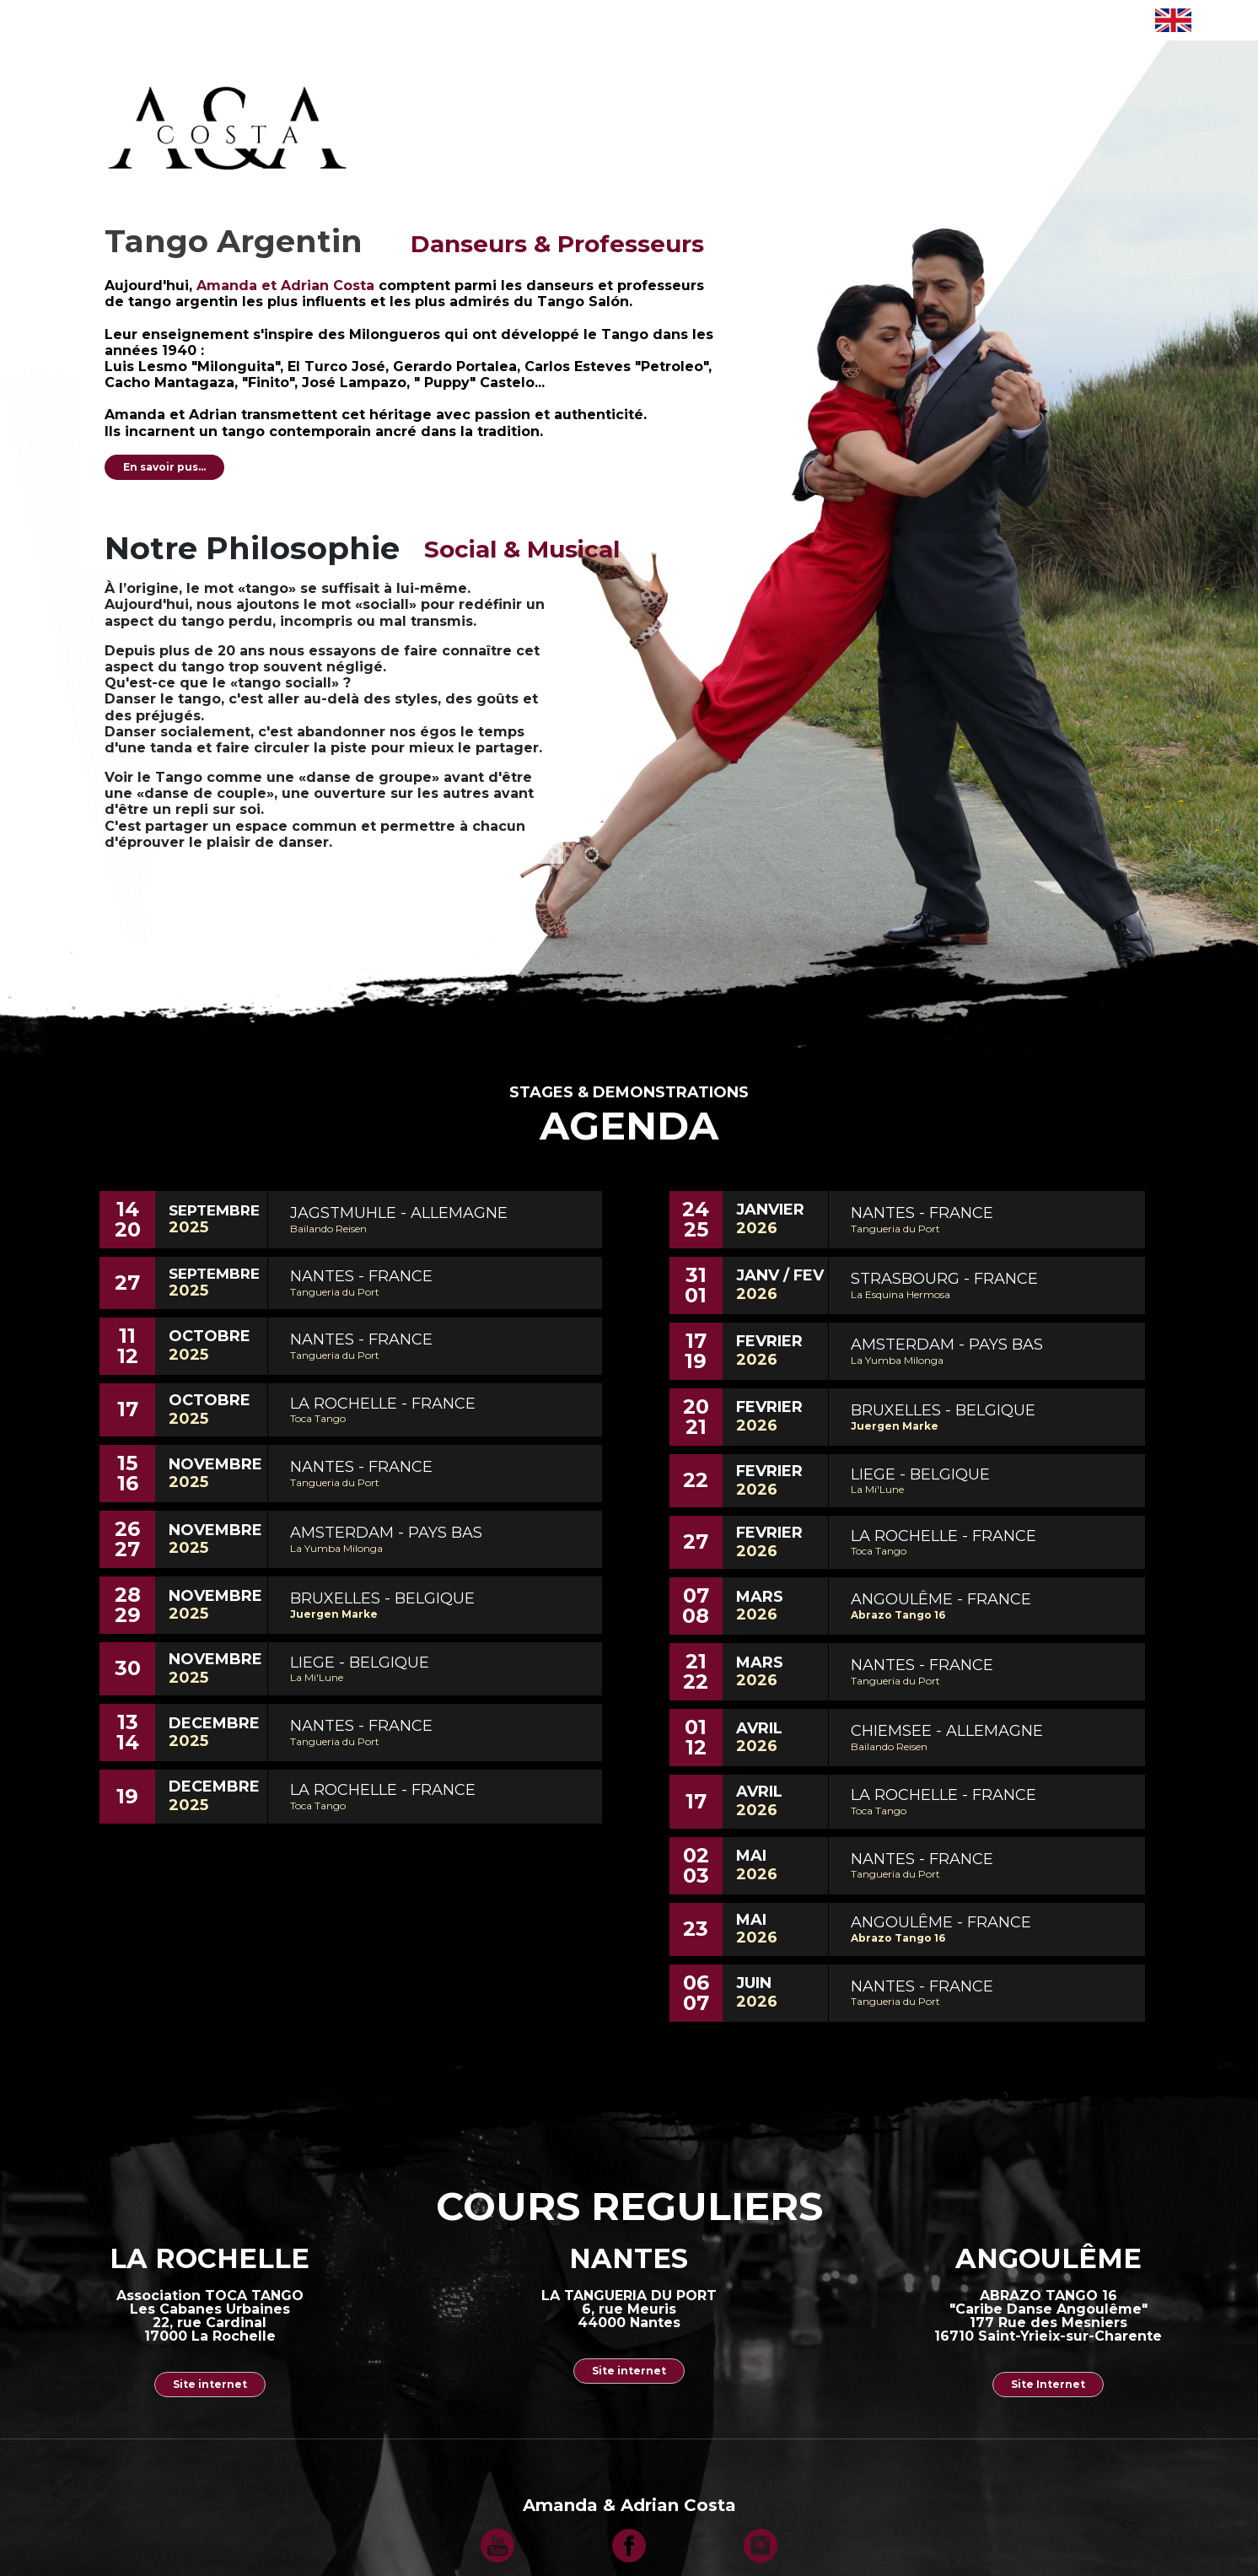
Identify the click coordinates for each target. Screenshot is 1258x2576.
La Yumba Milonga (336, 1548)
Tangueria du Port (334, 1291)
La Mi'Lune (316, 1677)
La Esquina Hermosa (900, 1294)
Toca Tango (318, 1418)
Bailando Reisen (328, 1228)
